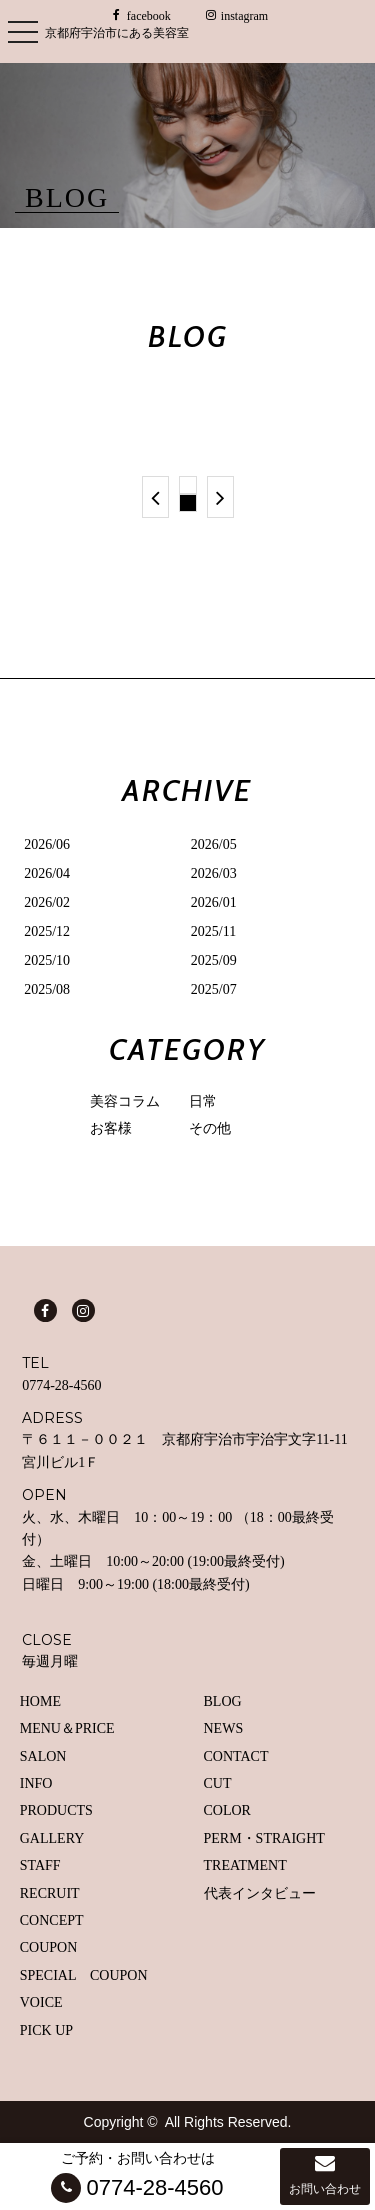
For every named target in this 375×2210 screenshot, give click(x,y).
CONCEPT (52, 1920)
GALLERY (52, 1838)
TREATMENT (245, 1865)
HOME (40, 1701)
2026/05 (214, 844)
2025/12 (47, 931)
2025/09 (214, 960)
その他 (210, 1128)
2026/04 (47, 873)
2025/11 (213, 931)
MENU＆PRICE (67, 1728)
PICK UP (46, 2030)
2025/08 (47, 989)
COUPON (49, 1947)
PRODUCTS (56, 1810)
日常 (203, 1101)
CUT (218, 1783)
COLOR (227, 1810)
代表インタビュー (260, 1893)
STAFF (40, 1865)
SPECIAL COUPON (84, 1975)
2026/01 (214, 902)
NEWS (224, 1728)
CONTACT (236, 1756)
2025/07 (214, 989)
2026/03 (214, 873)
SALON (43, 1756)
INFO (36, 1783)
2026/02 (47, 902)
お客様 (111, 1128)
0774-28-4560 (61, 1385)
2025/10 (47, 960)
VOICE (41, 2002)
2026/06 (47, 844)
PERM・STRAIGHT (264, 1838)
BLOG (223, 1701)
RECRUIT (50, 1893)
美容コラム (125, 1101)
